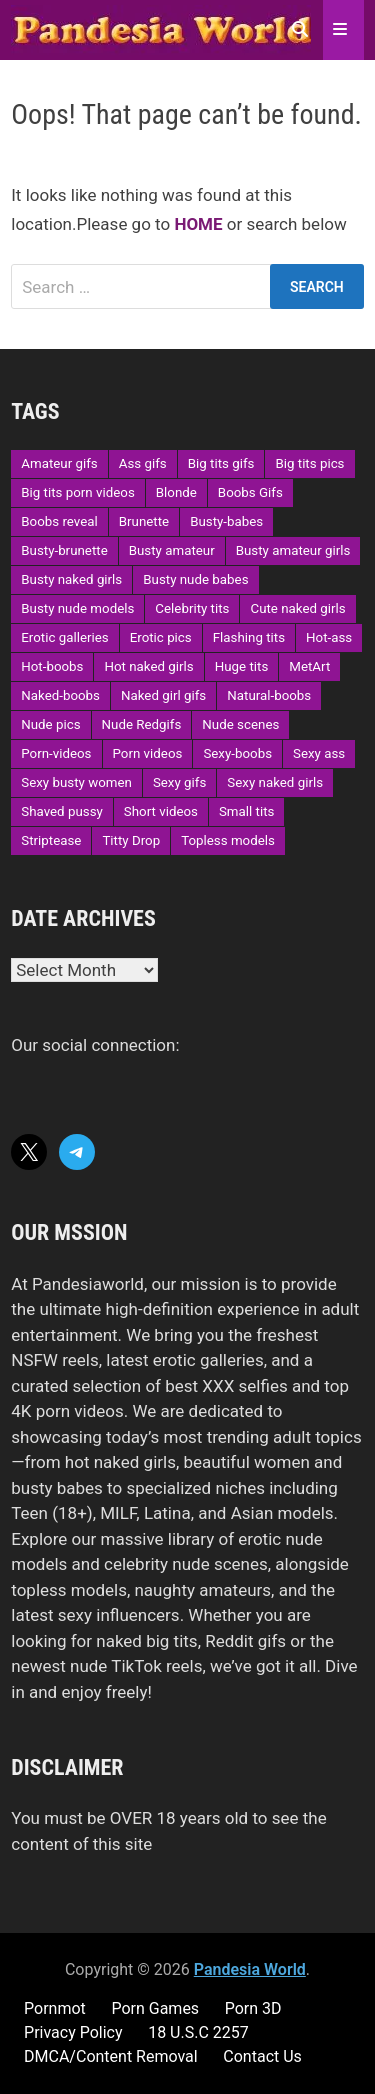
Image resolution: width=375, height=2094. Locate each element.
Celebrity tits (192, 608)
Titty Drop (131, 840)
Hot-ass (329, 637)
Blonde (176, 492)
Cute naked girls (297, 608)
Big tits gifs (221, 463)
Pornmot (55, 2008)
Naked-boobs (60, 695)
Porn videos (148, 753)
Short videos (161, 811)
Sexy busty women (76, 782)
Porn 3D (253, 2008)
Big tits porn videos (78, 492)
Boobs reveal (59, 521)
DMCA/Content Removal (111, 2056)
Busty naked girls (71, 579)
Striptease (51, 840)
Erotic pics (161, 637)
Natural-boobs (269, 695)
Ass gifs (143, 463)
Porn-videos (56, 753)
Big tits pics (309, 463)
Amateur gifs (59, 463)
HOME (198, 224)
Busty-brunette (64, 550)
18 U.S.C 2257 (198, 2032)
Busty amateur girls (293, 550)
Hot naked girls (148, 666)
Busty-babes (226, 521)
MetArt (309, 666)
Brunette (144, 521)
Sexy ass (319, 753)
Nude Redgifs (142, 724)
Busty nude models (77, 608)
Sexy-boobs (237, 753)
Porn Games (155, 2008)
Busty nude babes (195, 579)
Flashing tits (249, 637)
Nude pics (50, 724)
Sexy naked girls (275, 782)
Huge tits (242, 666)
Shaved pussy (62, 811)
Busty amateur (172, 550)
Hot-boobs (52, 666)
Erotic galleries (64, 637)
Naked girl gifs (163, 695)
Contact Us (262, 2056)
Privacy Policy (73, 2032)
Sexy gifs (179, 782)
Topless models (228, 840)
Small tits (246, 811)
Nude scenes (240, 724)
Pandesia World (250, 1969)
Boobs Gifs (250, 492)
